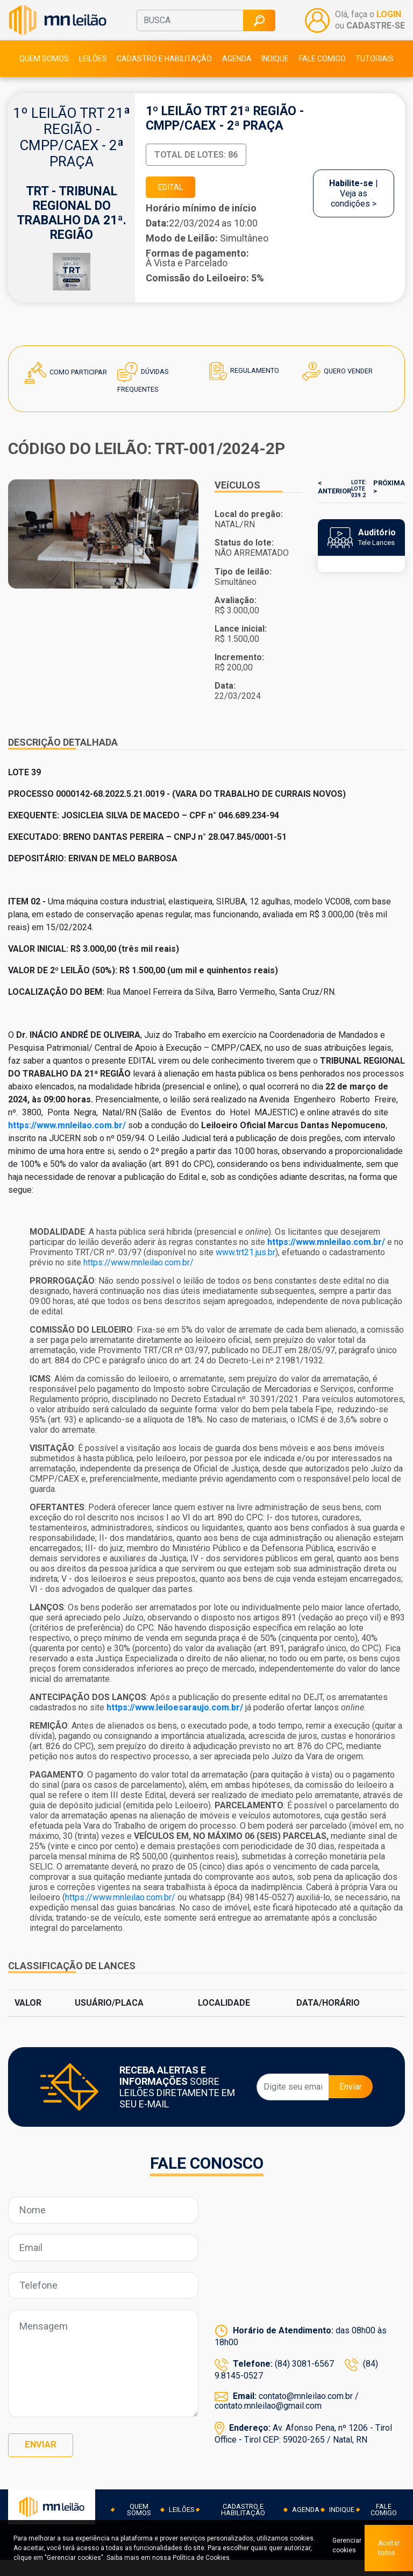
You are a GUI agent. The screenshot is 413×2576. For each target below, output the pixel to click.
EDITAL (176, 207)
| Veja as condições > (353, 213)
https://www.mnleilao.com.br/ (138, 1284)
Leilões (93, 76)
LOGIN (388, 24)
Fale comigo (322, 76)
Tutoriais (374, 76)
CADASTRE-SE (375, 34)
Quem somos (44, 76)
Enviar (350, 2109)
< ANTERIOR (332, 507)
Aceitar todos (389, 2548)
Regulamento (242, 393)
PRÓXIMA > (392, 507)
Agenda (237, 76)
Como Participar (65, 395)
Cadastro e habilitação (164, 76)
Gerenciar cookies (339, 2548)
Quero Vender (337, 394)
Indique (275, 76)
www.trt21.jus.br (245, 1274)
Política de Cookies (230, 2557)
